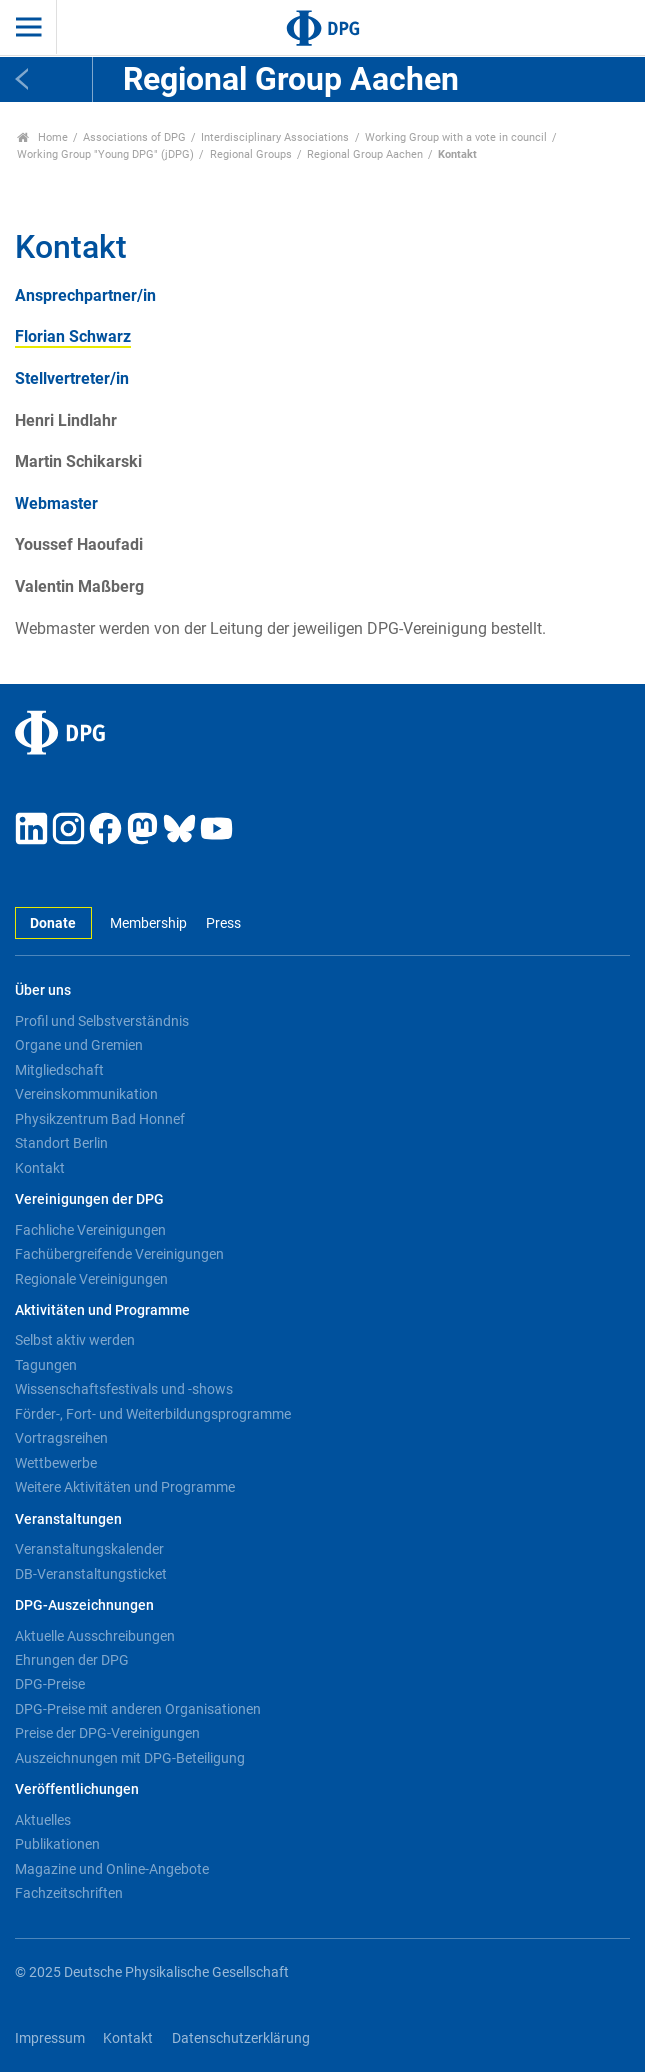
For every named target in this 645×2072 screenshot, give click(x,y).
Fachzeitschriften (69, 1893)
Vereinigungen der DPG (89, 1199)
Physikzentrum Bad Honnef (100, 1119)
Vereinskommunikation (86, 1094)
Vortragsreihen (61, 1438)
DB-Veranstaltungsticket (91, 1574)
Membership (148, 923)
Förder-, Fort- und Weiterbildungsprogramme (153, 1414)
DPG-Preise (50, 1684)
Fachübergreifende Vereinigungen (119, 1254)
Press (223, 923)
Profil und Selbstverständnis (102, 1021)
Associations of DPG (134, 137)
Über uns (43, 990)
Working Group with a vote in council (456, 137)
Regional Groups (251, 154)
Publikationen (57, 1844)
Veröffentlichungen (77, 1789)
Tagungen (46, 1365)
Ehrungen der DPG (72, 1660)
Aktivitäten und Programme (102, 1310)
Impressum (50, 2038)
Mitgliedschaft (59, 1070)
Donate (53, 923)
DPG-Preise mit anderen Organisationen (138, 1709)
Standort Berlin (61, 1143)
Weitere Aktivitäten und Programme (125, 1487)
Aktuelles (43, 1820)
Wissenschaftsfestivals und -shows (124, 1389)
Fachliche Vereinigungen (90, 1230)
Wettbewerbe (56, 1463)
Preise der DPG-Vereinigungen (107, 1733)
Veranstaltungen (68, 1519)
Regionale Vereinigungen (91, 1279)
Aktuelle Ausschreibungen (95, 1636)
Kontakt (40, 1168)
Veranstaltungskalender (89, 1549)
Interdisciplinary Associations (275, 137)
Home (42, 137)
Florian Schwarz (73, 336)
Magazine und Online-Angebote (112, 1869)
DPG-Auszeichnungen (84, 1605)
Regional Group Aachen (365, 154)
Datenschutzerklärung (241, 2038)
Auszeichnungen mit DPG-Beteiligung (130, 1758)
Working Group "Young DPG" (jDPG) (105, 154)
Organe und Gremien (79, 1045)
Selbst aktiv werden (75, 1340)
